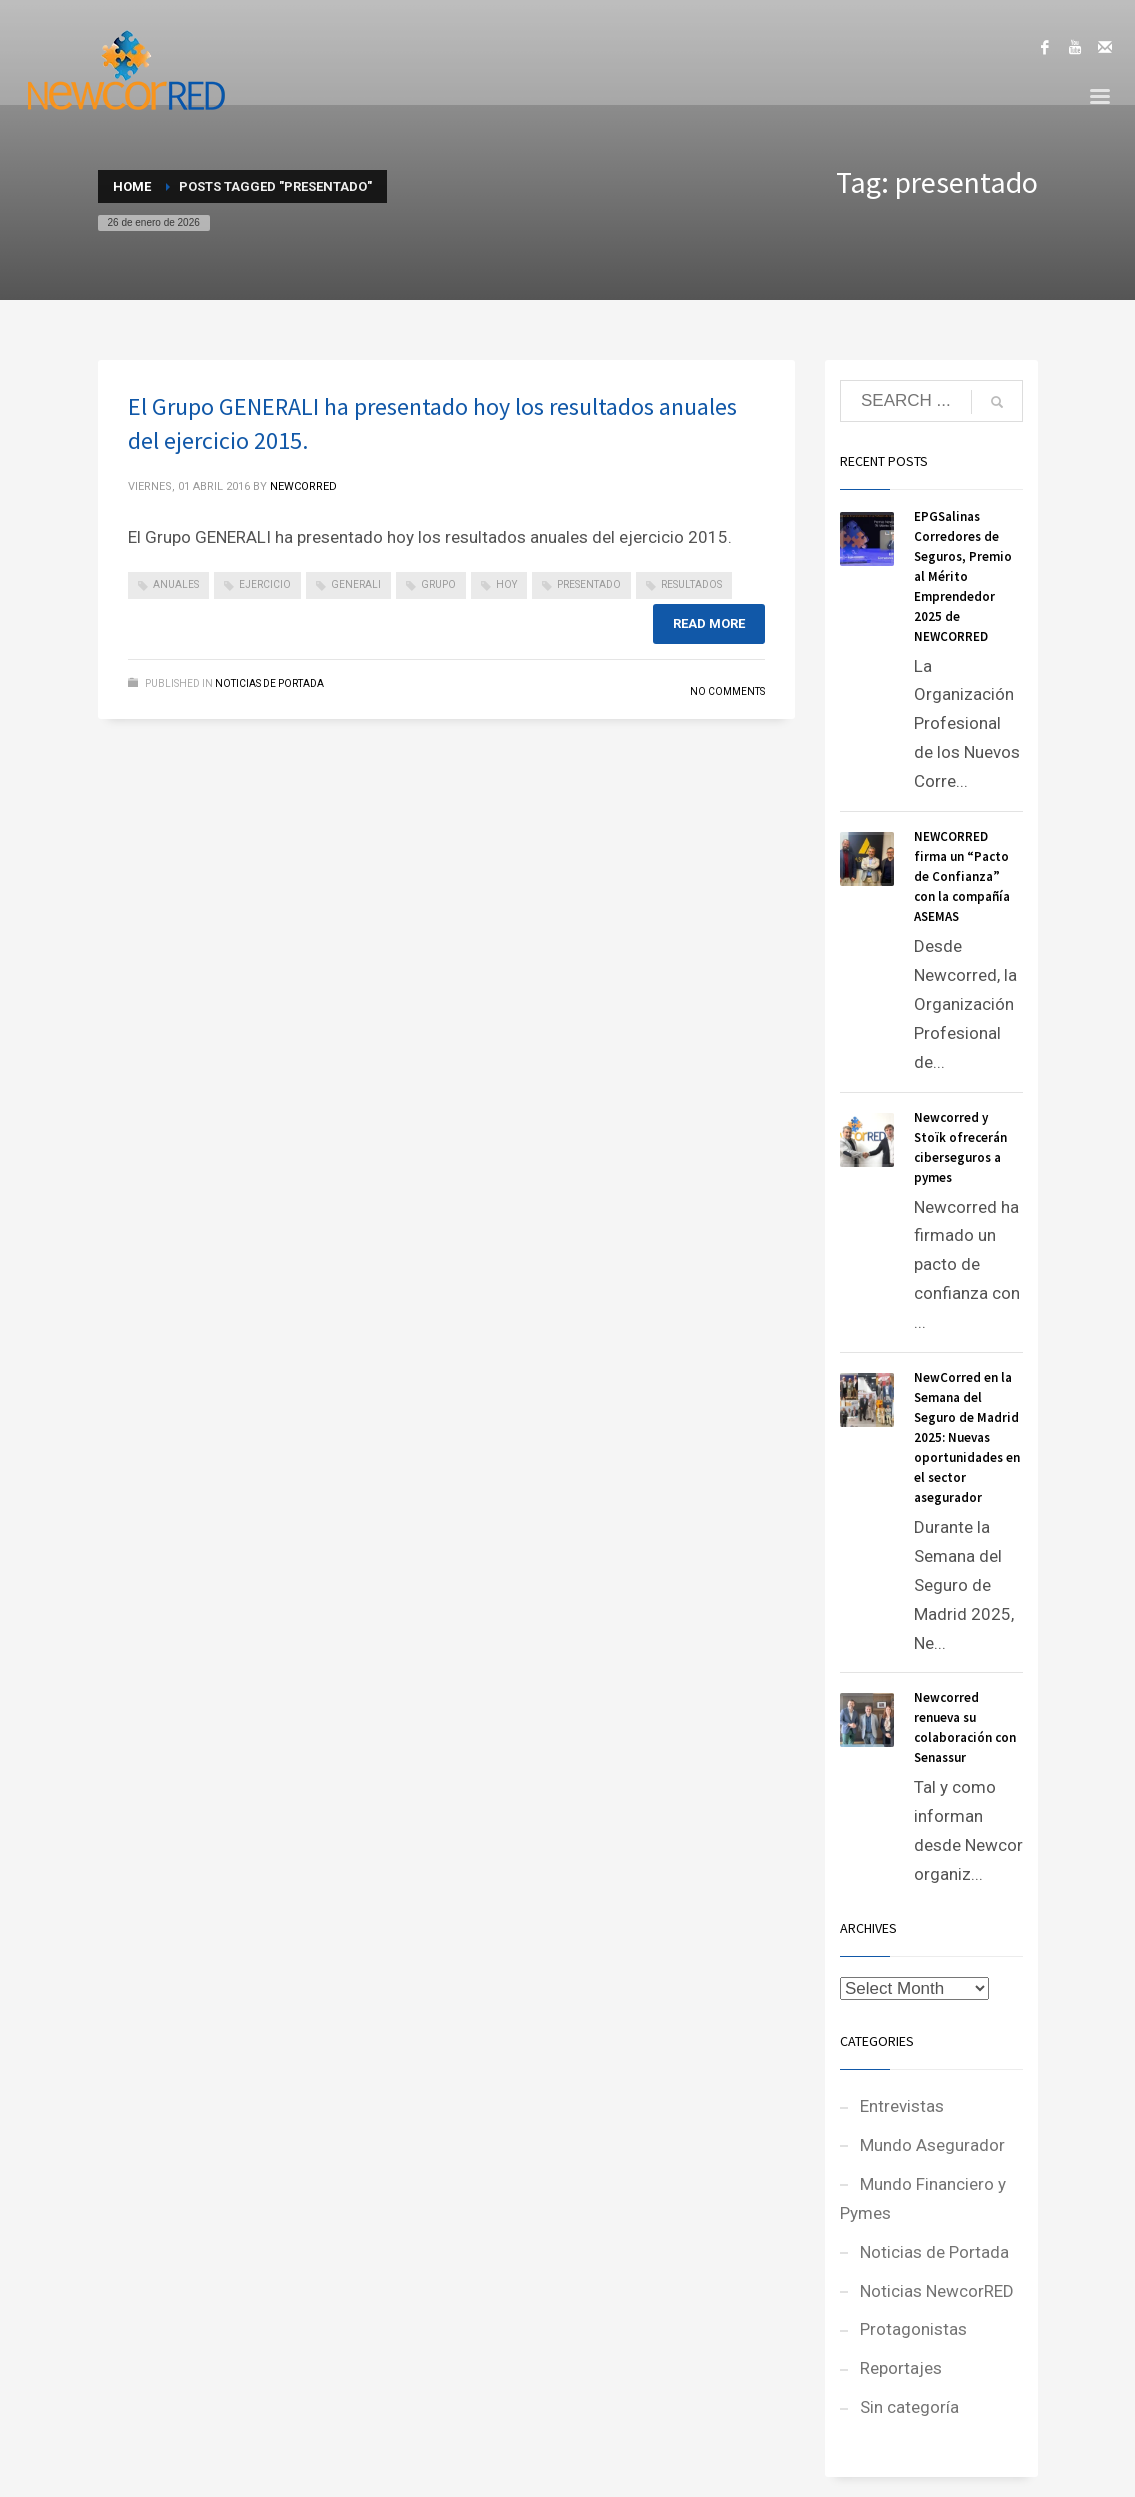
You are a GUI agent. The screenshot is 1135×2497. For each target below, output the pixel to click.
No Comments (727, 691)
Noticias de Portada (269, 683)
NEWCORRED (303, 486)
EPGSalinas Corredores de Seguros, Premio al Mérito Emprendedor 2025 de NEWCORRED (963, 576)
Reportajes (901, 2368)
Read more (709, 623)
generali (356, 584)
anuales (176, 584)
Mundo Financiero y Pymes (923, 2198)
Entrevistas (902, 2106)
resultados (691, 584)
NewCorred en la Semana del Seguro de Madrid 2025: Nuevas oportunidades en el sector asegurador (967, 1437)
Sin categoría (909, 2407)
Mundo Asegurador (932, 2145)
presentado (589, 584)
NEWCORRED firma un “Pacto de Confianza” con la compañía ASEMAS (962, 876)
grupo (438, 584)
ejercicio (265, 584)
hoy (506, 584)
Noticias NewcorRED (937, 2291)
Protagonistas (913, 2329)
